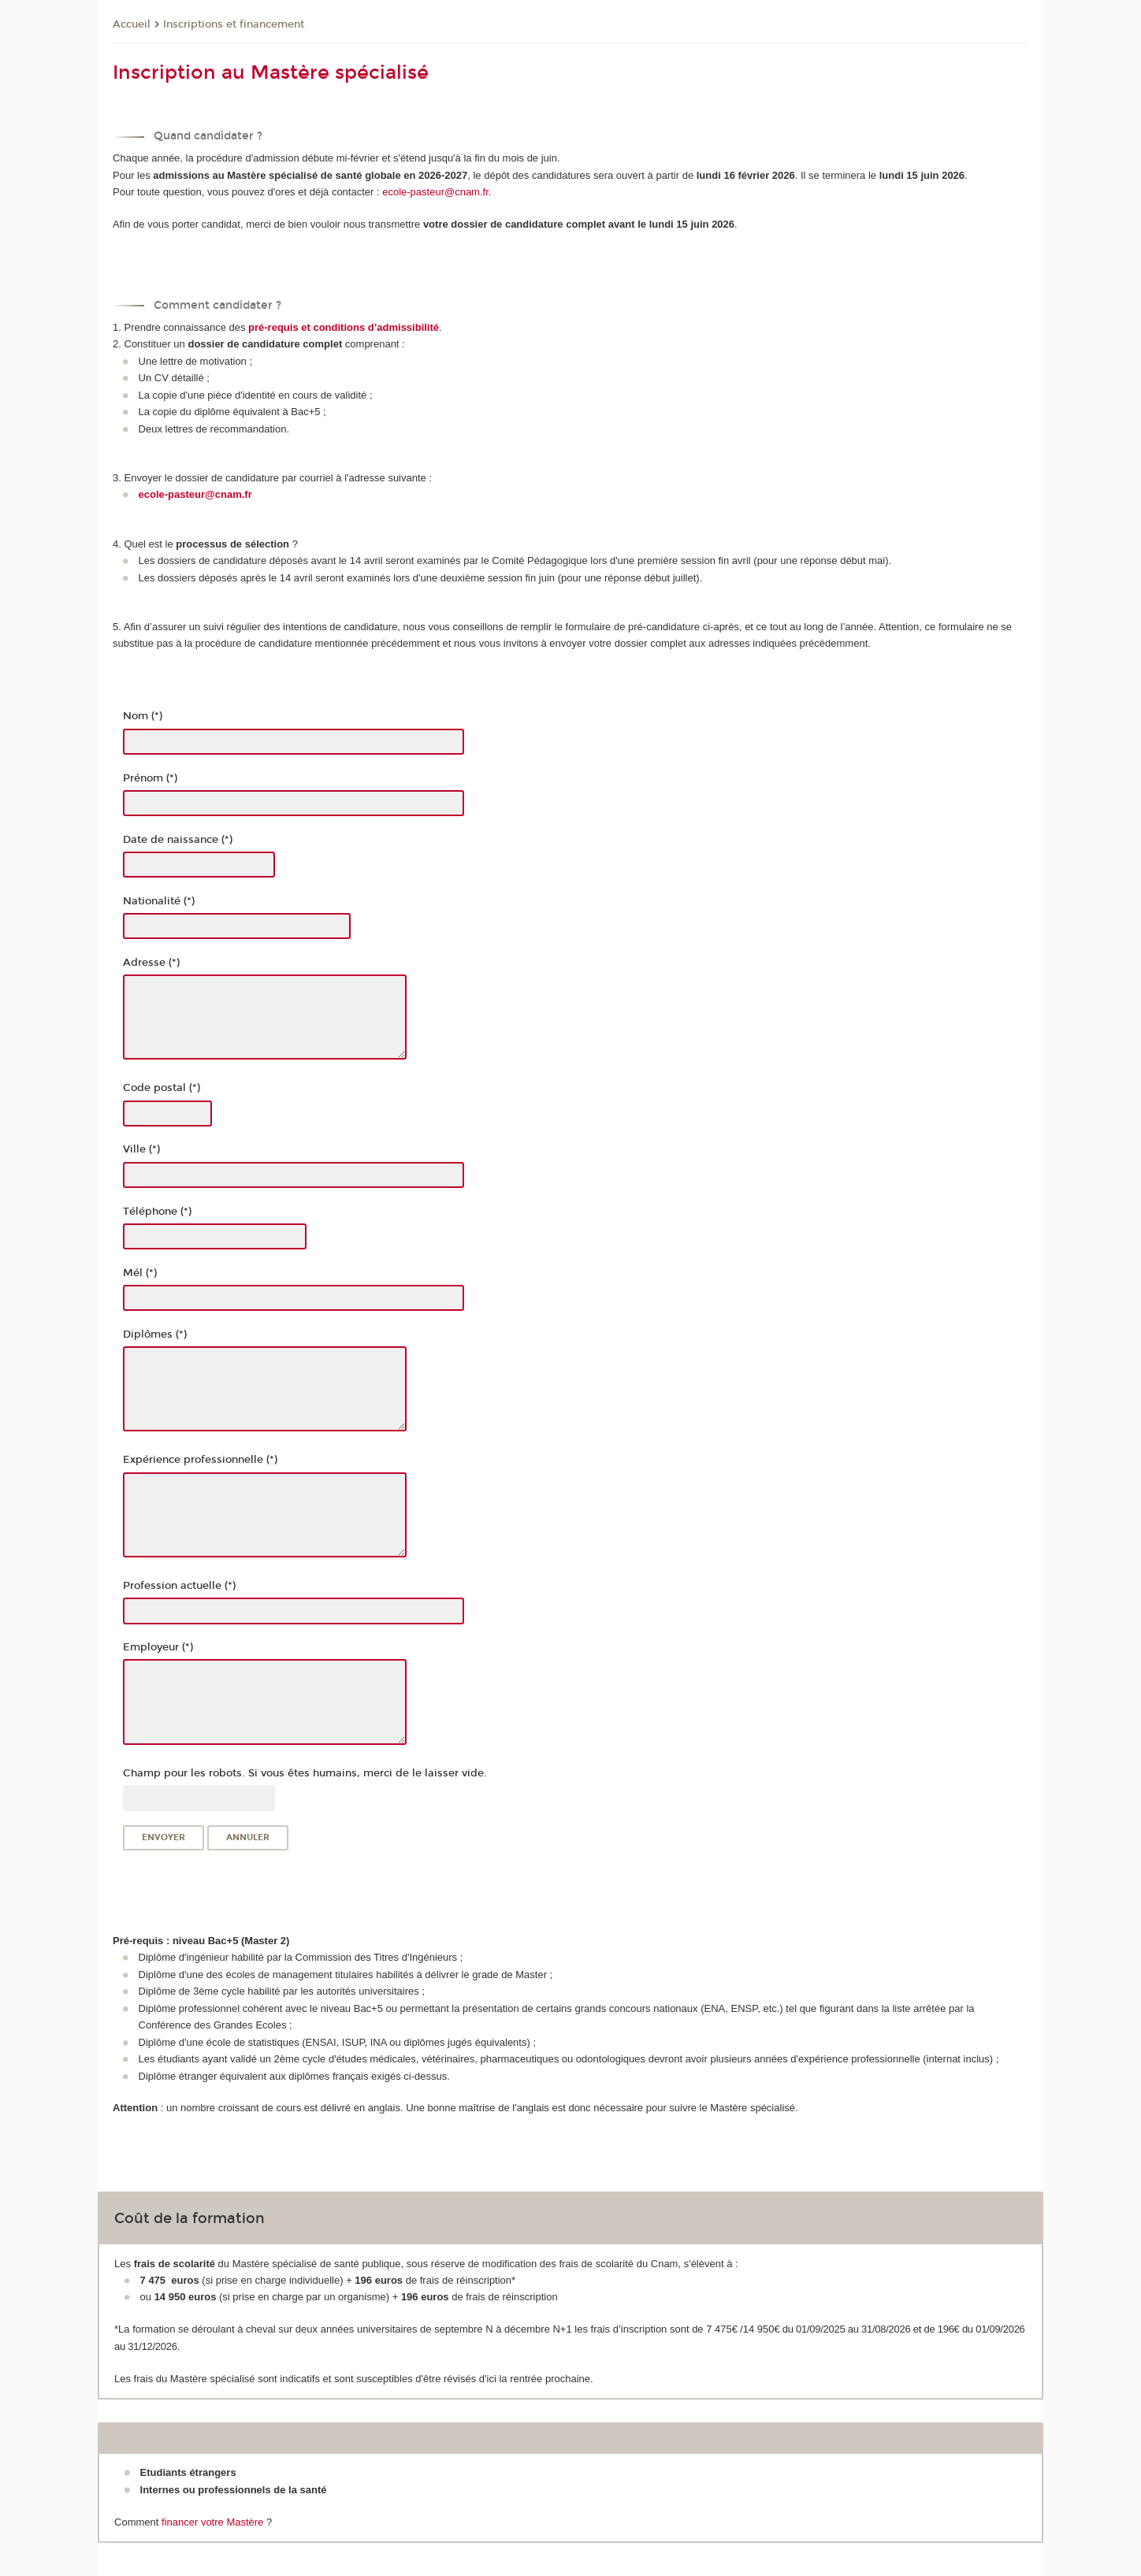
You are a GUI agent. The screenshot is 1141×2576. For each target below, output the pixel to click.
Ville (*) (141, 1149)
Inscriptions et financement (233, 24)
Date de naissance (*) (177, 839)
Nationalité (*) (159, 901)
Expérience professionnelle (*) (200, 1459)
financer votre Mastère (212, 2522)
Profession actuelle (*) (179, 1585)
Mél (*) (140, 1273)
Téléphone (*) (157, 1211)
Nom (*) (142, 716)
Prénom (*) (150, 778)
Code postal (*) (161, 1088)
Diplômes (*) (155, 1334)
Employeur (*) (158, 1647)
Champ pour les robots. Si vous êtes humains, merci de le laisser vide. (305, 1773)
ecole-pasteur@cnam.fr (435, 192)
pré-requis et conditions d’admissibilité (343, 327)
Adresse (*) (151, 962)
